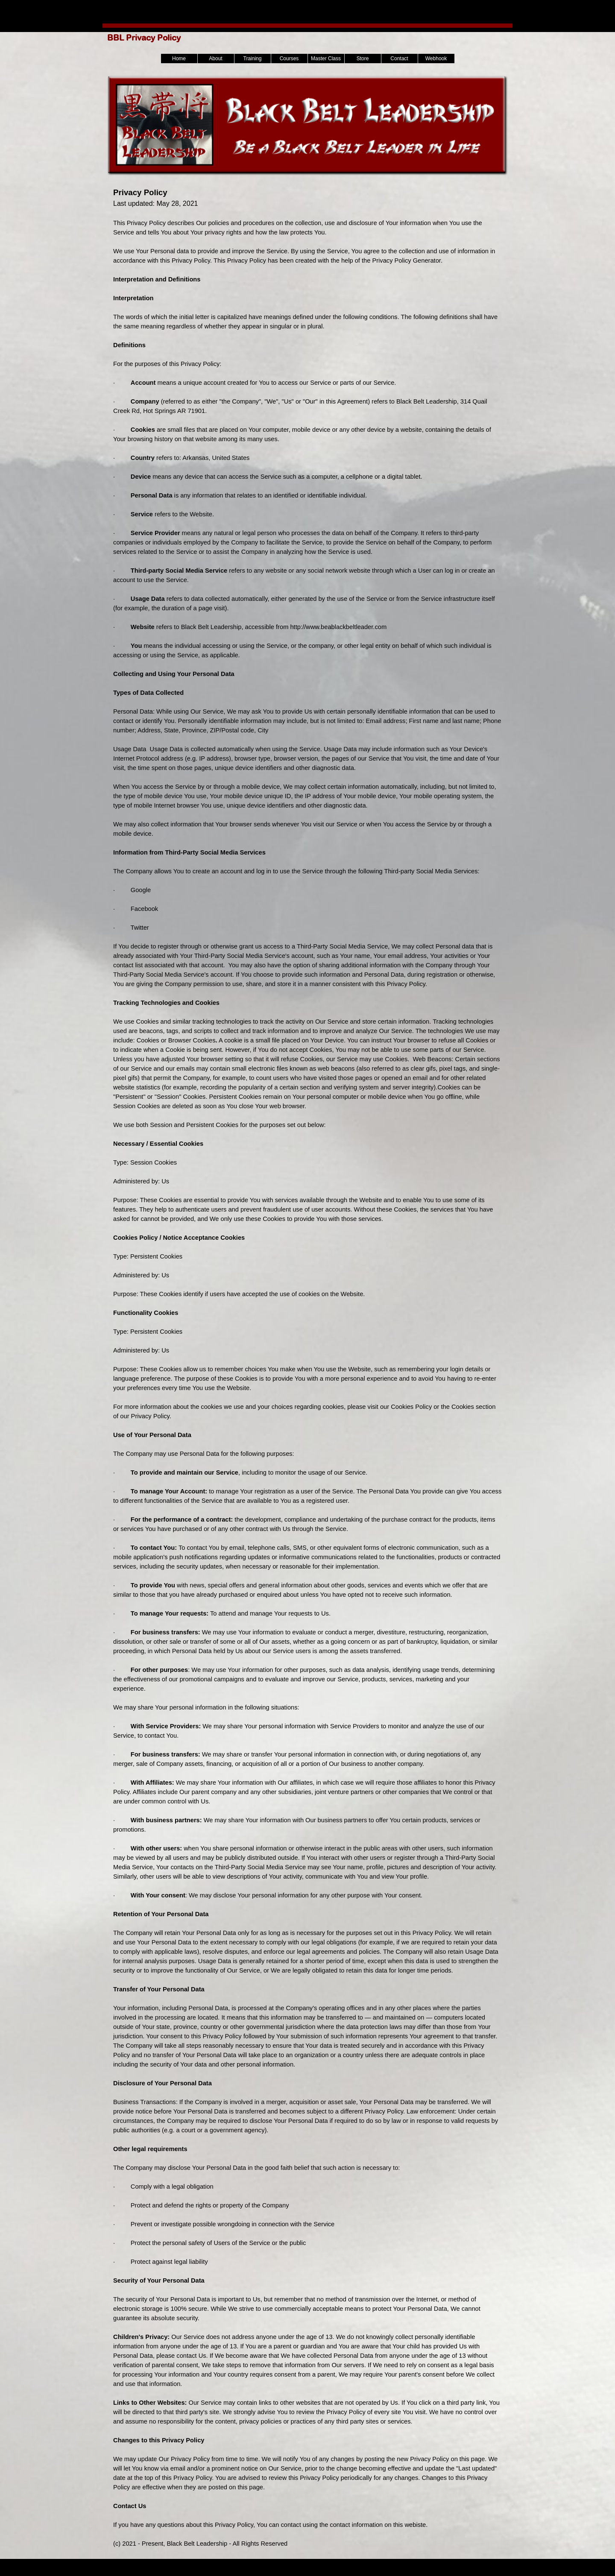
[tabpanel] (307, 1367)
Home (179, 58)
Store (363, 58)
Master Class (326, 58)
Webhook (436, 58)
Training (252, 58)
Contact (399, 58)
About (215, 58)
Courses (289, 58)
